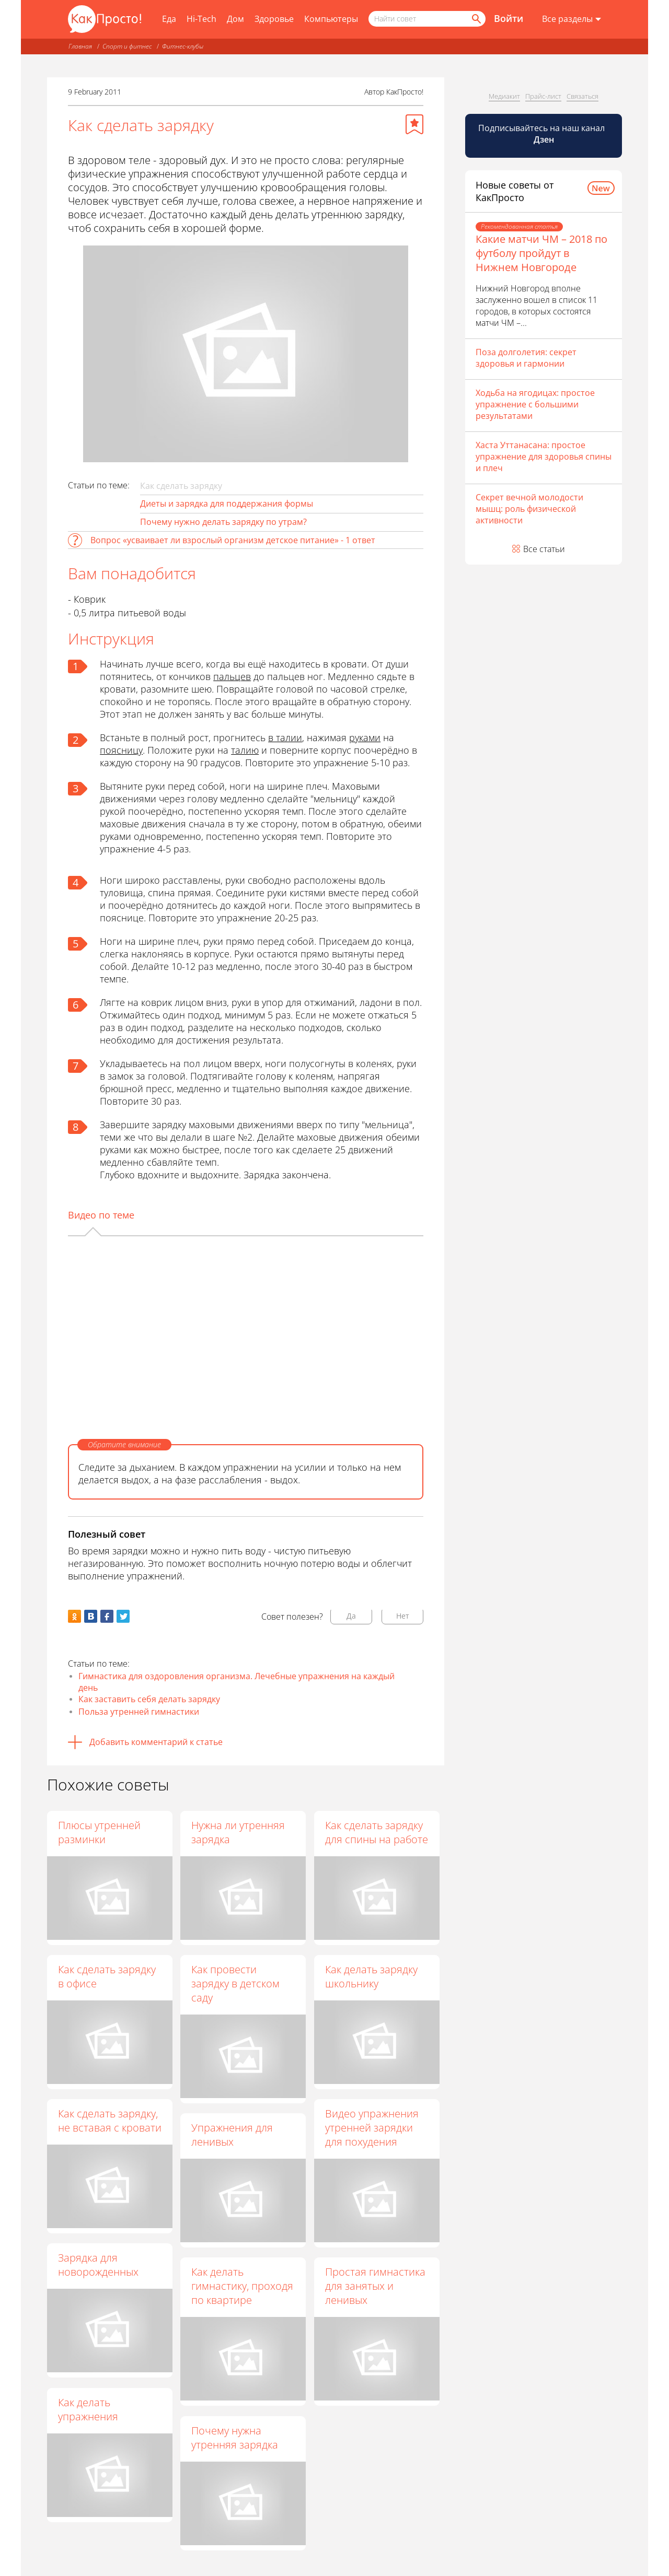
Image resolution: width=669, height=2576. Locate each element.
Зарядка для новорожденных (98, 2265)
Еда (169, 19)
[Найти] (475, 19)
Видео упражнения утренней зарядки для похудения (372, 2127)
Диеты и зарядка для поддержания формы (226, 503)
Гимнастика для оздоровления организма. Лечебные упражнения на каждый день (236, 1681)
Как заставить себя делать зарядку (149, 1699)
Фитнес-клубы (182, 46)
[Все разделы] (571, 19)
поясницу (121, 750)
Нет (402, 1616)
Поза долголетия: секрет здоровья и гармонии (526, 357)
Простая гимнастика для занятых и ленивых (376, 2286)
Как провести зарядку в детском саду (236, 1983)
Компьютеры (331, 19)
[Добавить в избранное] (414, 124)
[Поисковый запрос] (427, 19)
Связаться (582, 96)
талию (245, 750)
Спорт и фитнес (127, 46)
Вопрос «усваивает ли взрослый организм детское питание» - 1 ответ (232, 540)
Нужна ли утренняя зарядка (238, 1832)
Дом (235, 19)
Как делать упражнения (88, 2409)
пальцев (232, 676)
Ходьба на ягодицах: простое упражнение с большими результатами (535, 404)
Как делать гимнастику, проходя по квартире (243, 2286)
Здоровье (274, 19)
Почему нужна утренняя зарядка (235, 2437)
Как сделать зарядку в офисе (107, 1976)
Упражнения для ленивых (232, 2135)
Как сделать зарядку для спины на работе (377, 1832)
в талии (285, 737)
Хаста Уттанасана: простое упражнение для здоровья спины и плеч (544, 456)
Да (351, 1616)
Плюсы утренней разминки (99, 1832)
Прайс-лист (543, 96)
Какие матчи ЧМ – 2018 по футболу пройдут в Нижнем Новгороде (541, 253)
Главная (80, 46)
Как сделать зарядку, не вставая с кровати (110, 2120)
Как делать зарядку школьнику (372, 1976)
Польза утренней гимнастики (138, 1711)
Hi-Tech (201, 19)
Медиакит (504, 96)
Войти (508, 18)
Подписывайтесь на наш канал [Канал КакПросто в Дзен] (542, 133)
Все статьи (544, 549)
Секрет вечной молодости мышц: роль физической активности (529, 508)
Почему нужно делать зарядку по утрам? (223, 522)
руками (364, 737)
